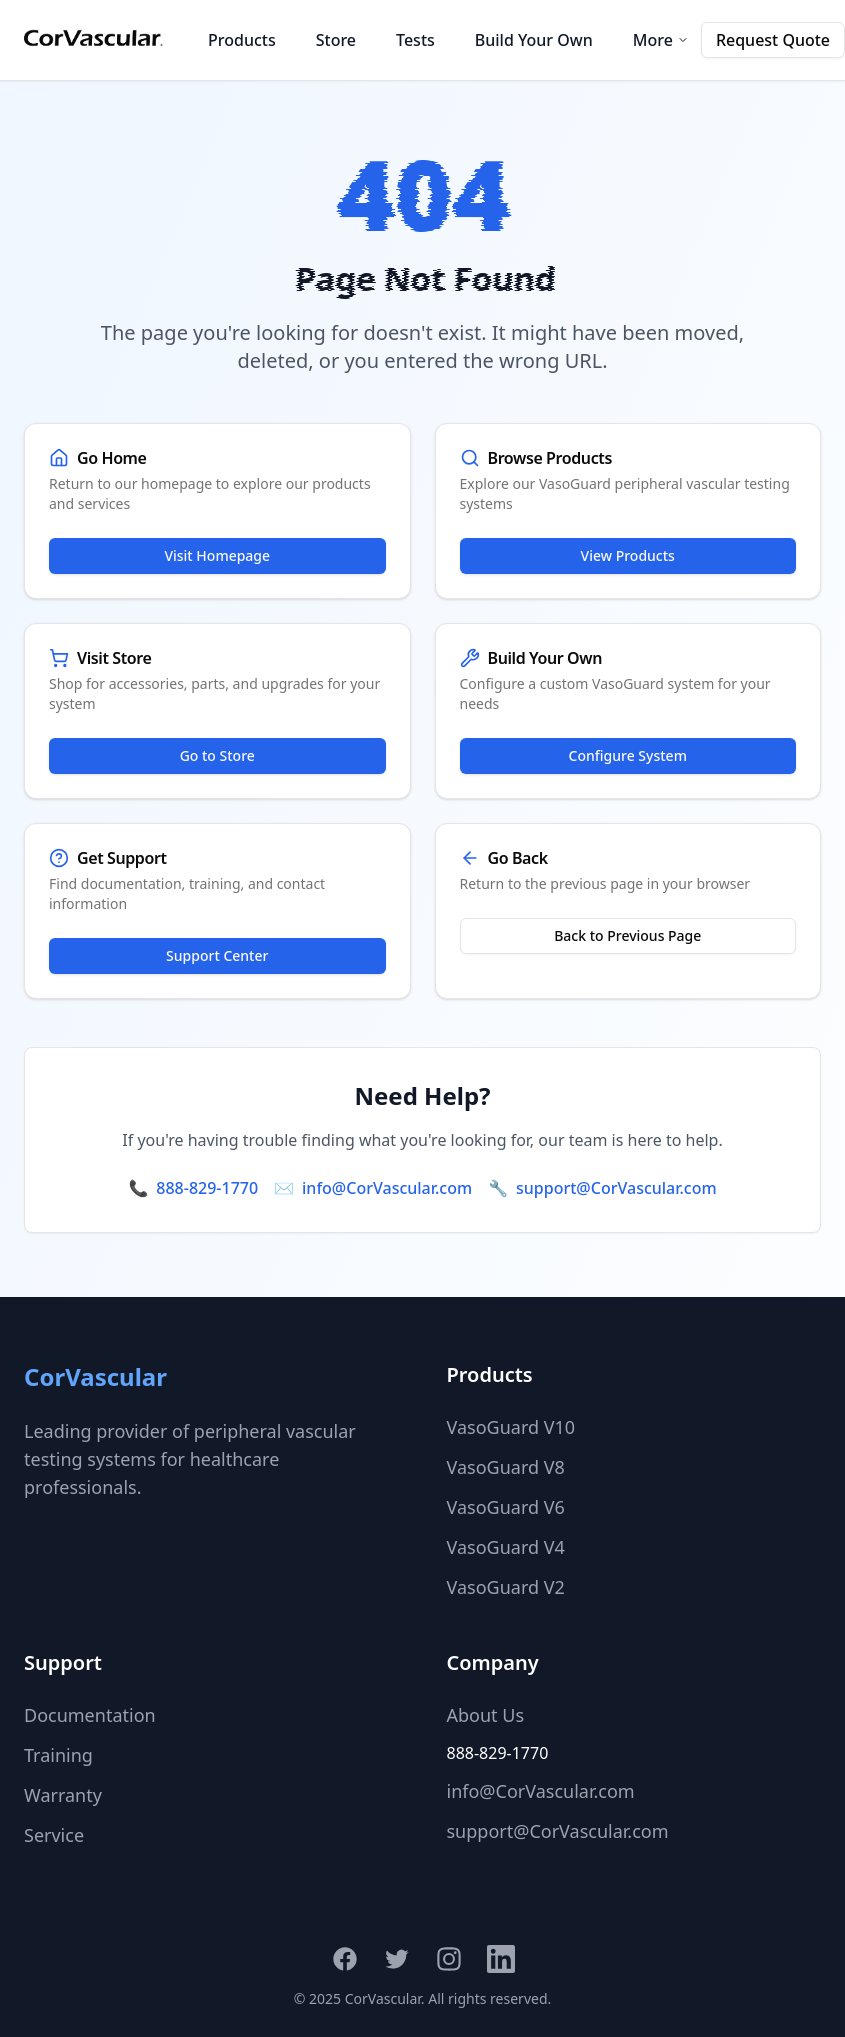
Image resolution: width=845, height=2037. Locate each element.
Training (58, 1755)
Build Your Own (534, 40)
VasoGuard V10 (511, 1427)
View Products (628, 555)
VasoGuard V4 (506, 1547)
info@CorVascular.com (387, 1188)
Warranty (63, 1795)
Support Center (217, 955)
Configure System (628, 755)
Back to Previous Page (627, 935)
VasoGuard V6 (506, 1507)
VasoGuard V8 (506, 1467)
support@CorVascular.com (616, 1188)
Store (336, 40)
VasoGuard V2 (506, 1587)
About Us (486, 1715)
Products (242, 40)
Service (54, 1835)
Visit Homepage (217, 555)
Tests (415, 40)
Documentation (90, 1715)
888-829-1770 (207, 1188)
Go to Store (217, 755)
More (661, 40)
